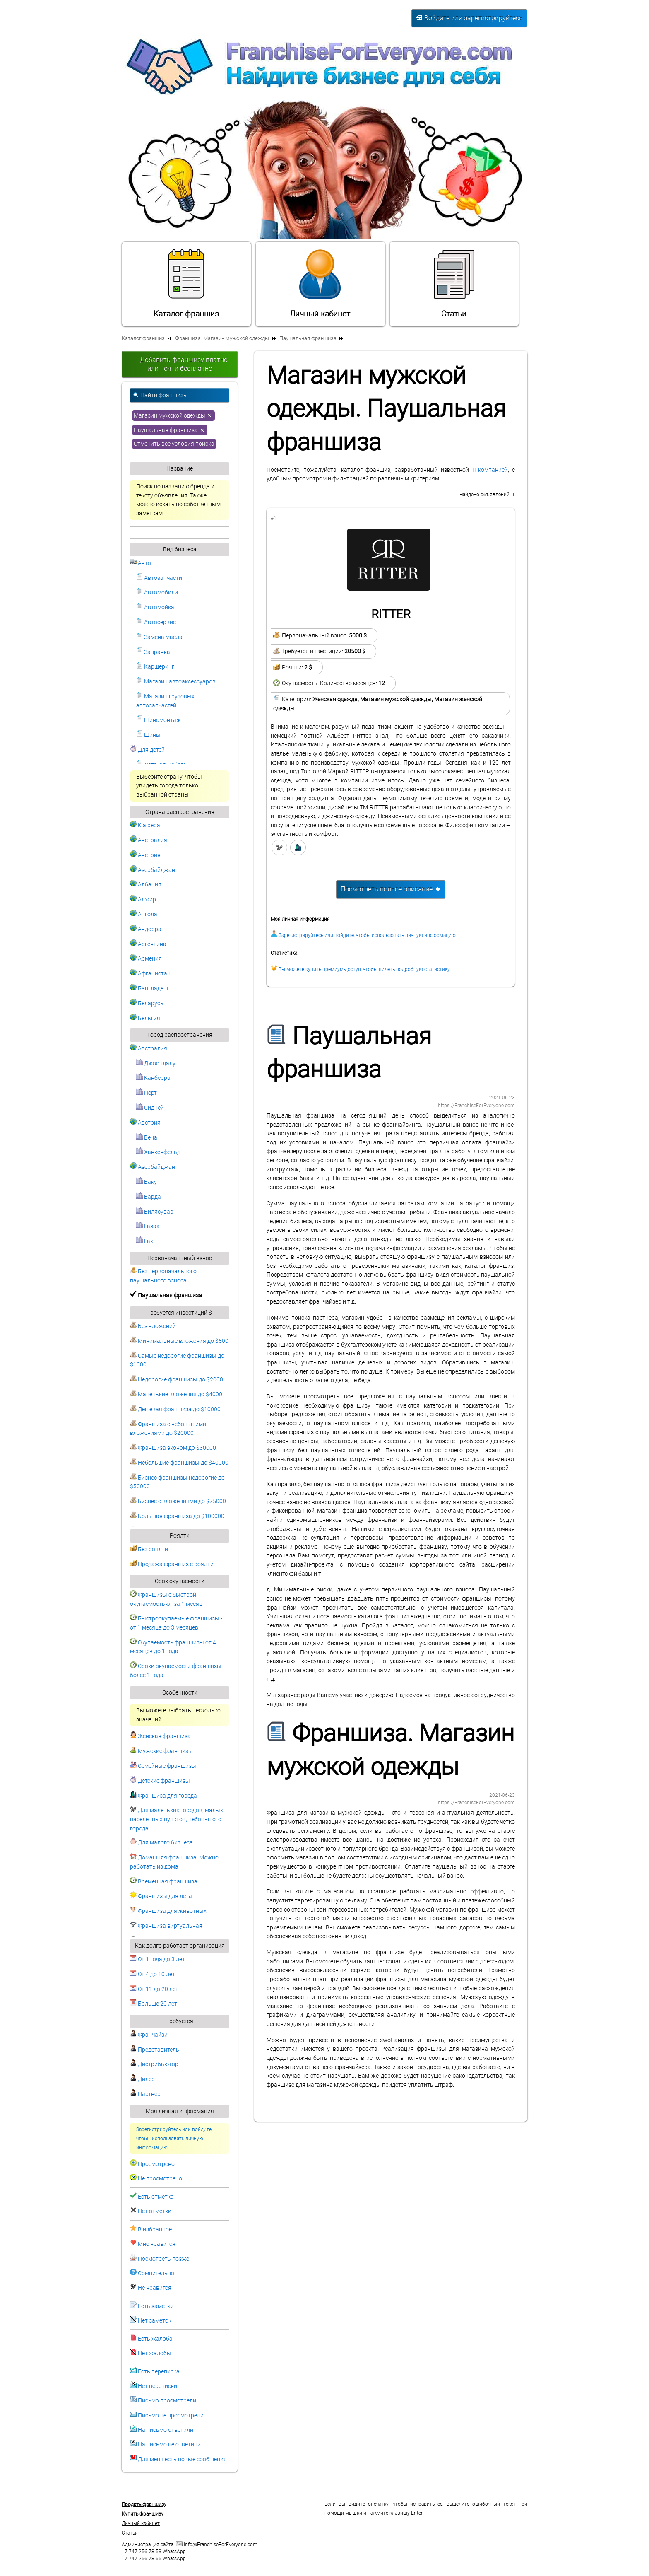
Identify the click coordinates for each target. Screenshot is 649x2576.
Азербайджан (152, 870)
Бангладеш (149, 988)
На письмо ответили (165, 2430)
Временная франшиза (163, 1881)
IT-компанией (490, 469)
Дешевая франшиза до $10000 (175, 1409)
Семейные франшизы (163, 1766)
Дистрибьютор (154, 2064)
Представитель (154, 2049)
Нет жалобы (154, 2353)
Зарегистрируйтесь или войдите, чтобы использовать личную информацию (174, 2138)
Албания (145, 884)
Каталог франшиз (186, 283)
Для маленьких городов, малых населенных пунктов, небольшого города (176, 1819)
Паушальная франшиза (170, 429)
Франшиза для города (163, 1795)
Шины (148, 735)
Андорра (145, 929)
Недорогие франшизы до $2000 (176, 1379)
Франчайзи (149, 2034)
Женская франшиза (160, 1736)
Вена (146, 1137)
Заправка (153, 652)
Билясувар (154, 1211)
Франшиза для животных (168, 1910)
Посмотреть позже (163, 2258)
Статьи (454, 283)
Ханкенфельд (158, 1152)
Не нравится (154, 2287)
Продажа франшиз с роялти (172, 1564)
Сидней (150, 1107)
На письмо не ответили (169, 2444)
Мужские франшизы (161, 1751)
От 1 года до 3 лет (157, 1959)
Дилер (142, 2079)
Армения (146, 958)
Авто (140, 563)
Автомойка (155, 607)
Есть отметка (156, 2196)
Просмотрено (156, 2164)
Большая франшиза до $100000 (177, 1516)
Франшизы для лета (161, 1896)
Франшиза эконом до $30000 (173, 1447)
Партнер (145, 2094)
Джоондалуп (157, 1063)
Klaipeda (145, 825)
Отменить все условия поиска (174, 443)
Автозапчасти (159, 578)
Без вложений (153, 1326)
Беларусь (146, 1003)
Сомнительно (156, 2273)
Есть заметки (156, 2306)
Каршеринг (155, 666)
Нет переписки (157, 2386)
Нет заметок (154, 2320)
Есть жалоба (155, 2338)
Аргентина (148, 944)
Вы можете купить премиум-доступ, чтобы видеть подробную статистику (364, 969)
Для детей (147, 749)
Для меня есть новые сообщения (182, 2459)
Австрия (145, 855)
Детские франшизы (160, 1780)
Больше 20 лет (153, 2003)
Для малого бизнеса (161, 1842)
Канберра (153, 1078)
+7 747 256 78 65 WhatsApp (154, 2559)
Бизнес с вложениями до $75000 (178, 1501)
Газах (147, 1226)
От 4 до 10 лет (152, 1974)
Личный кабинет (320, 283)
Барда (148, 1196)
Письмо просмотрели (167, 2400)
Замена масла (159, 637)
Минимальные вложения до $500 (179, 1341)
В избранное (155, 2229)
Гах (144, 1241)
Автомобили (157, 592)
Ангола (143, 914)
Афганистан (150, 973)
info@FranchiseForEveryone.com (216, 2544)
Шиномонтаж (158, 720)
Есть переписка (159, 2371)
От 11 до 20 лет (154, 1989)
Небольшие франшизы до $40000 (179, 1462)
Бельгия (145, 1018)
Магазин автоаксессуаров (176, 681)
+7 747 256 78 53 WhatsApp (154, 2551)
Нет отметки (154, 2211)
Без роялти (149, 1549)
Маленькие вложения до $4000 (176, 1394)
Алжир (143, 899)
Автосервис (156, 622)
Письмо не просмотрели (171, 2415)
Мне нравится (156, 2244)
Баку (146, 1181)
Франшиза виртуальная (166, 1925)
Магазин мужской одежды (173, 415)
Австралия (148, 840)
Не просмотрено (160, 2178)
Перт (146, 1092)
